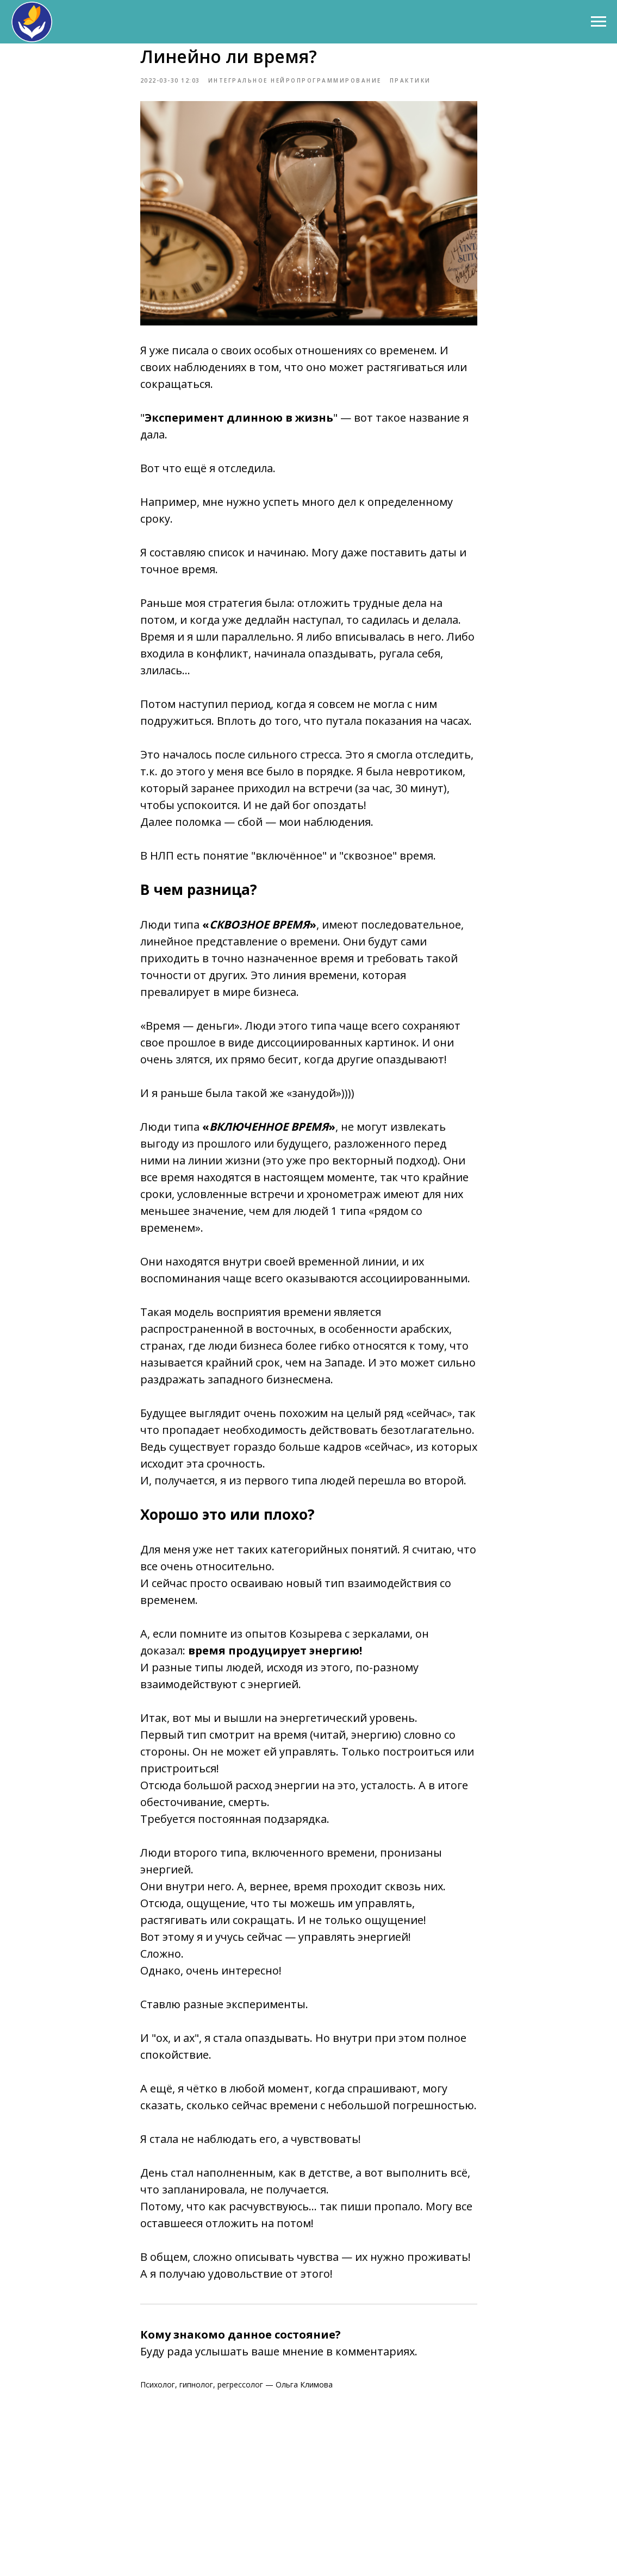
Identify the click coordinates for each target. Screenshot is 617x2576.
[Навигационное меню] (598, 21)
